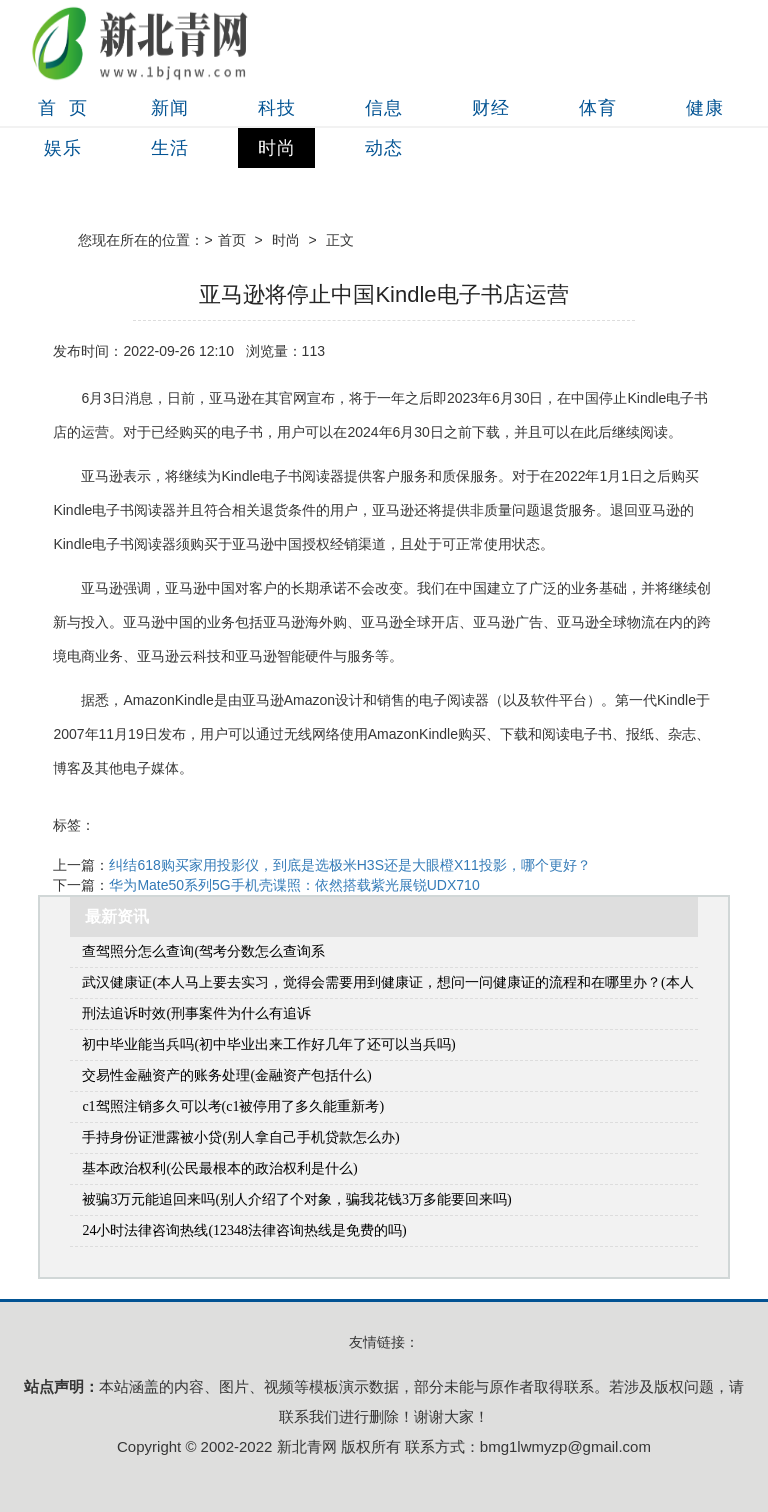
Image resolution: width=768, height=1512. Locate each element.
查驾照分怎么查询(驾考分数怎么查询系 (203, 951)
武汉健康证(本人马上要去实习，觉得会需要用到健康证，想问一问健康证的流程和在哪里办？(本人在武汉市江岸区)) (387, 986)
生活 (170, 148)
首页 (232, 240)
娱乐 (63, 148)
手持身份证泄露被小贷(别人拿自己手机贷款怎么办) (240, 1137)
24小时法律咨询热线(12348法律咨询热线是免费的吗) (244, 1230)
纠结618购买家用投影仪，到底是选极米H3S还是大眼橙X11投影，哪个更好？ (350, 865)
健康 (705, 108)
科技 (277, 108)
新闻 (170, 108)
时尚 (277, 148)
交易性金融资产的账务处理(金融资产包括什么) (226, 1075)
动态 (384, 148)
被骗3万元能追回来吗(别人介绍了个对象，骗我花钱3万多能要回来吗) (296, 1199)
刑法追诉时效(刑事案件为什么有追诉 (196, 1013)
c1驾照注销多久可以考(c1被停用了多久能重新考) (233, 1106)
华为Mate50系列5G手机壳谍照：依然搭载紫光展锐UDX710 (294, 885)
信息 (384, 108)
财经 (491, 108)
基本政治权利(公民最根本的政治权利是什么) (219, 1168)
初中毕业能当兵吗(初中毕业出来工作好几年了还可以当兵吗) (268, 1044)
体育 (598, 108)
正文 (340, 240)
